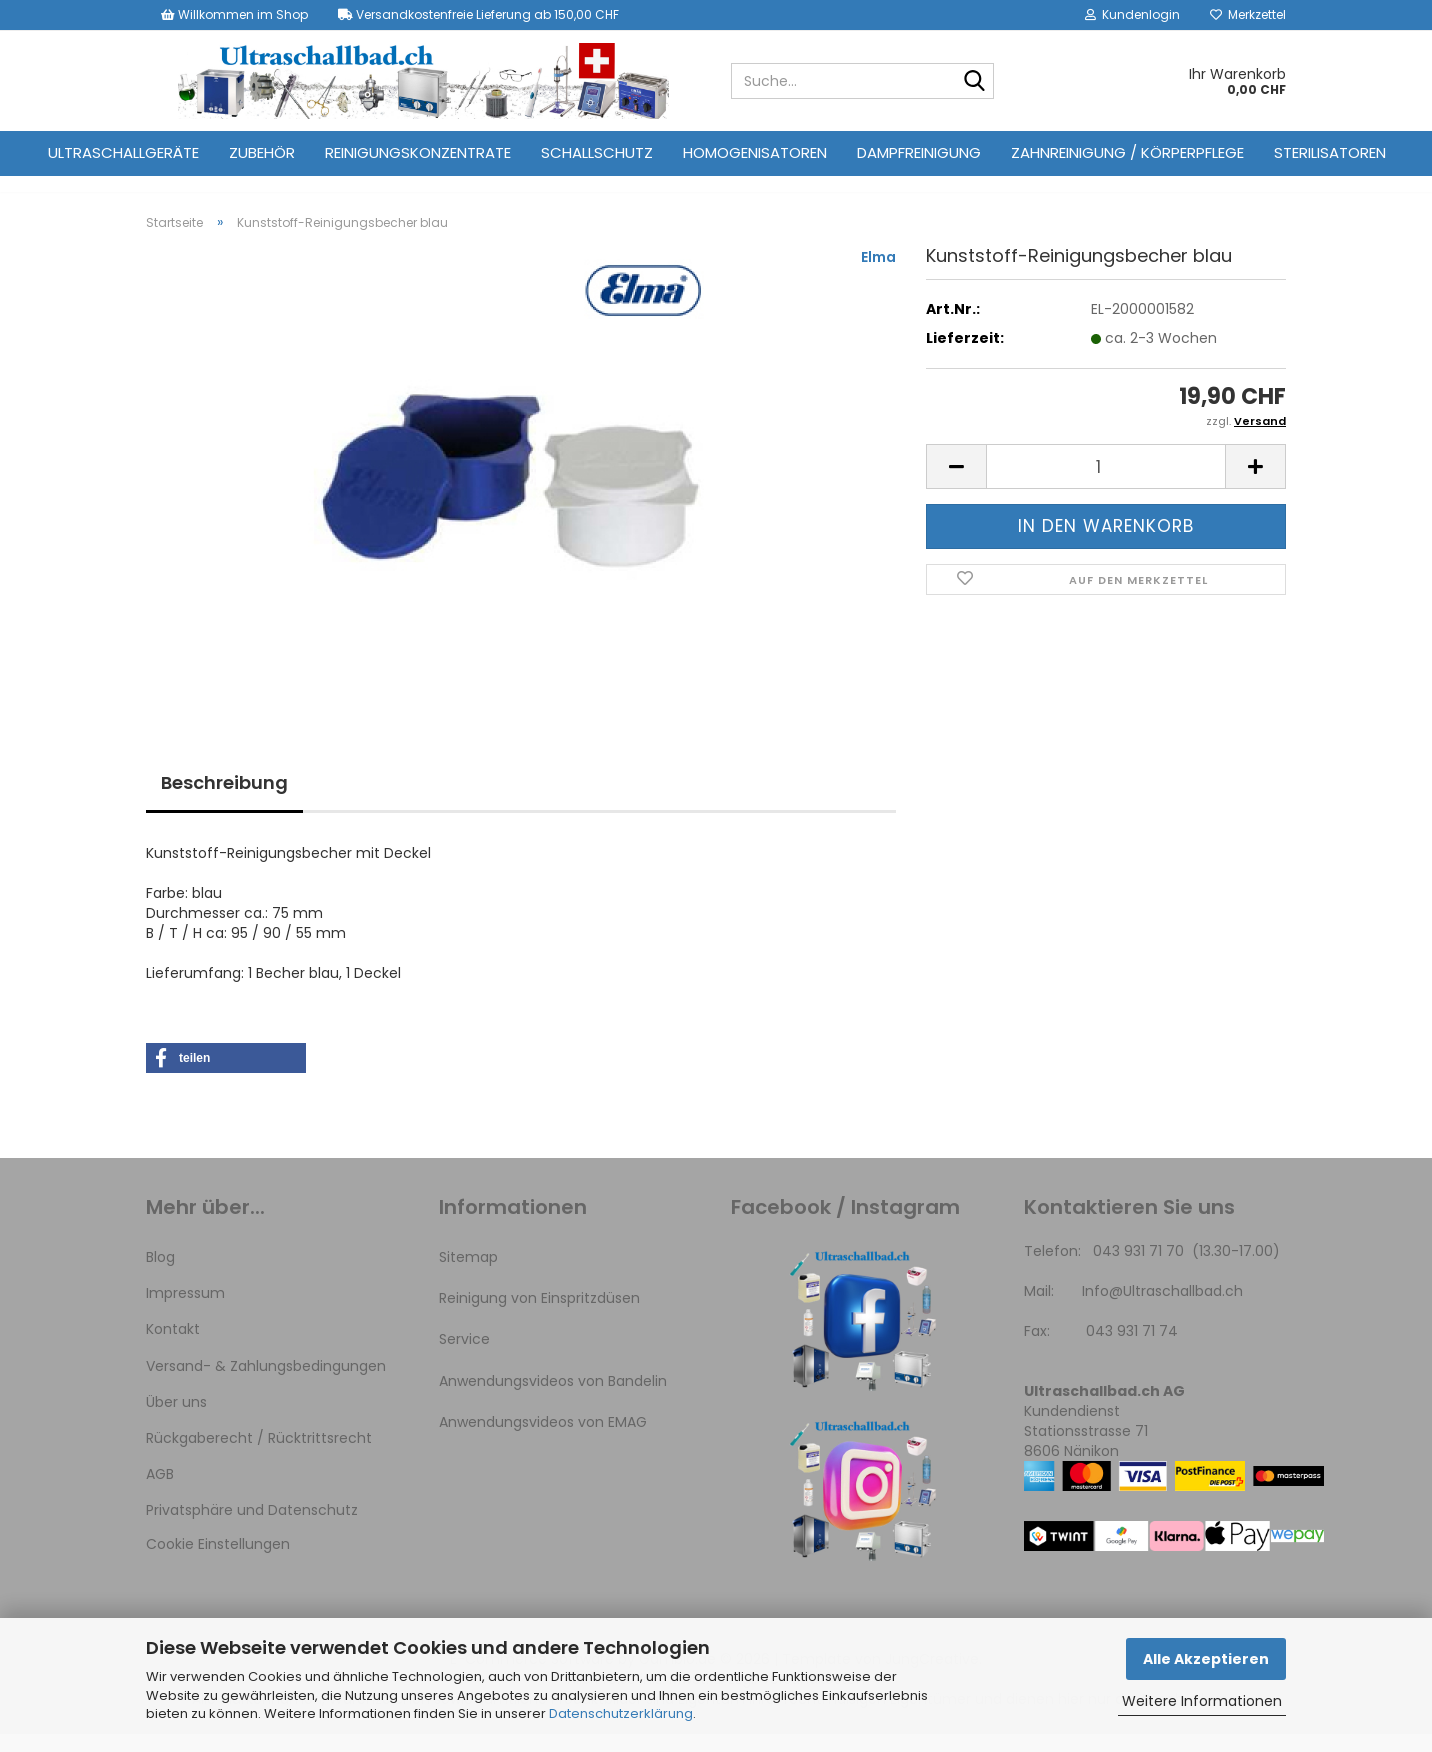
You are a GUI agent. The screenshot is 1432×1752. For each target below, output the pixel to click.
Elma (878, 275)
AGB (160, 1492)
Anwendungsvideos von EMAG (543, 1440)
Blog (160, 1275)
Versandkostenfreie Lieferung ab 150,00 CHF (478, 14)
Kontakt (173, 1347)
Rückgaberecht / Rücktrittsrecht (259, 1456)
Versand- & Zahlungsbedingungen (266, 1384)
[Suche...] (975, 82)
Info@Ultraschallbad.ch (1162, 1309)
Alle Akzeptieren (1206, 1659)
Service (464, 1357)
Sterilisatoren (1330, 152)
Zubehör (262, 152)
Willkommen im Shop (234, 14)
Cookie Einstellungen (218, 1563)
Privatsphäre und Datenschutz (252, 1528)
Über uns (176, 1420)
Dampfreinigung (919, 152)
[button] (956, 485)
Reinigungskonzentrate (418, 152)
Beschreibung (224, 800)
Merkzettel (1248, 14)
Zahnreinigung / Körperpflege (1127, 152)
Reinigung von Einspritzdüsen (539, 1316)
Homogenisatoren (755, 152)
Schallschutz (597, 152)
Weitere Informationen (1202, 1701)
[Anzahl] (1106, 485)
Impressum (185, 1311)
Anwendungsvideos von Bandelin (553, 1399)
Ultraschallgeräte (123, 152)
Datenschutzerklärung (621, 1713)
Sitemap (468, 1275)
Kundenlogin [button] (1132, 14)
